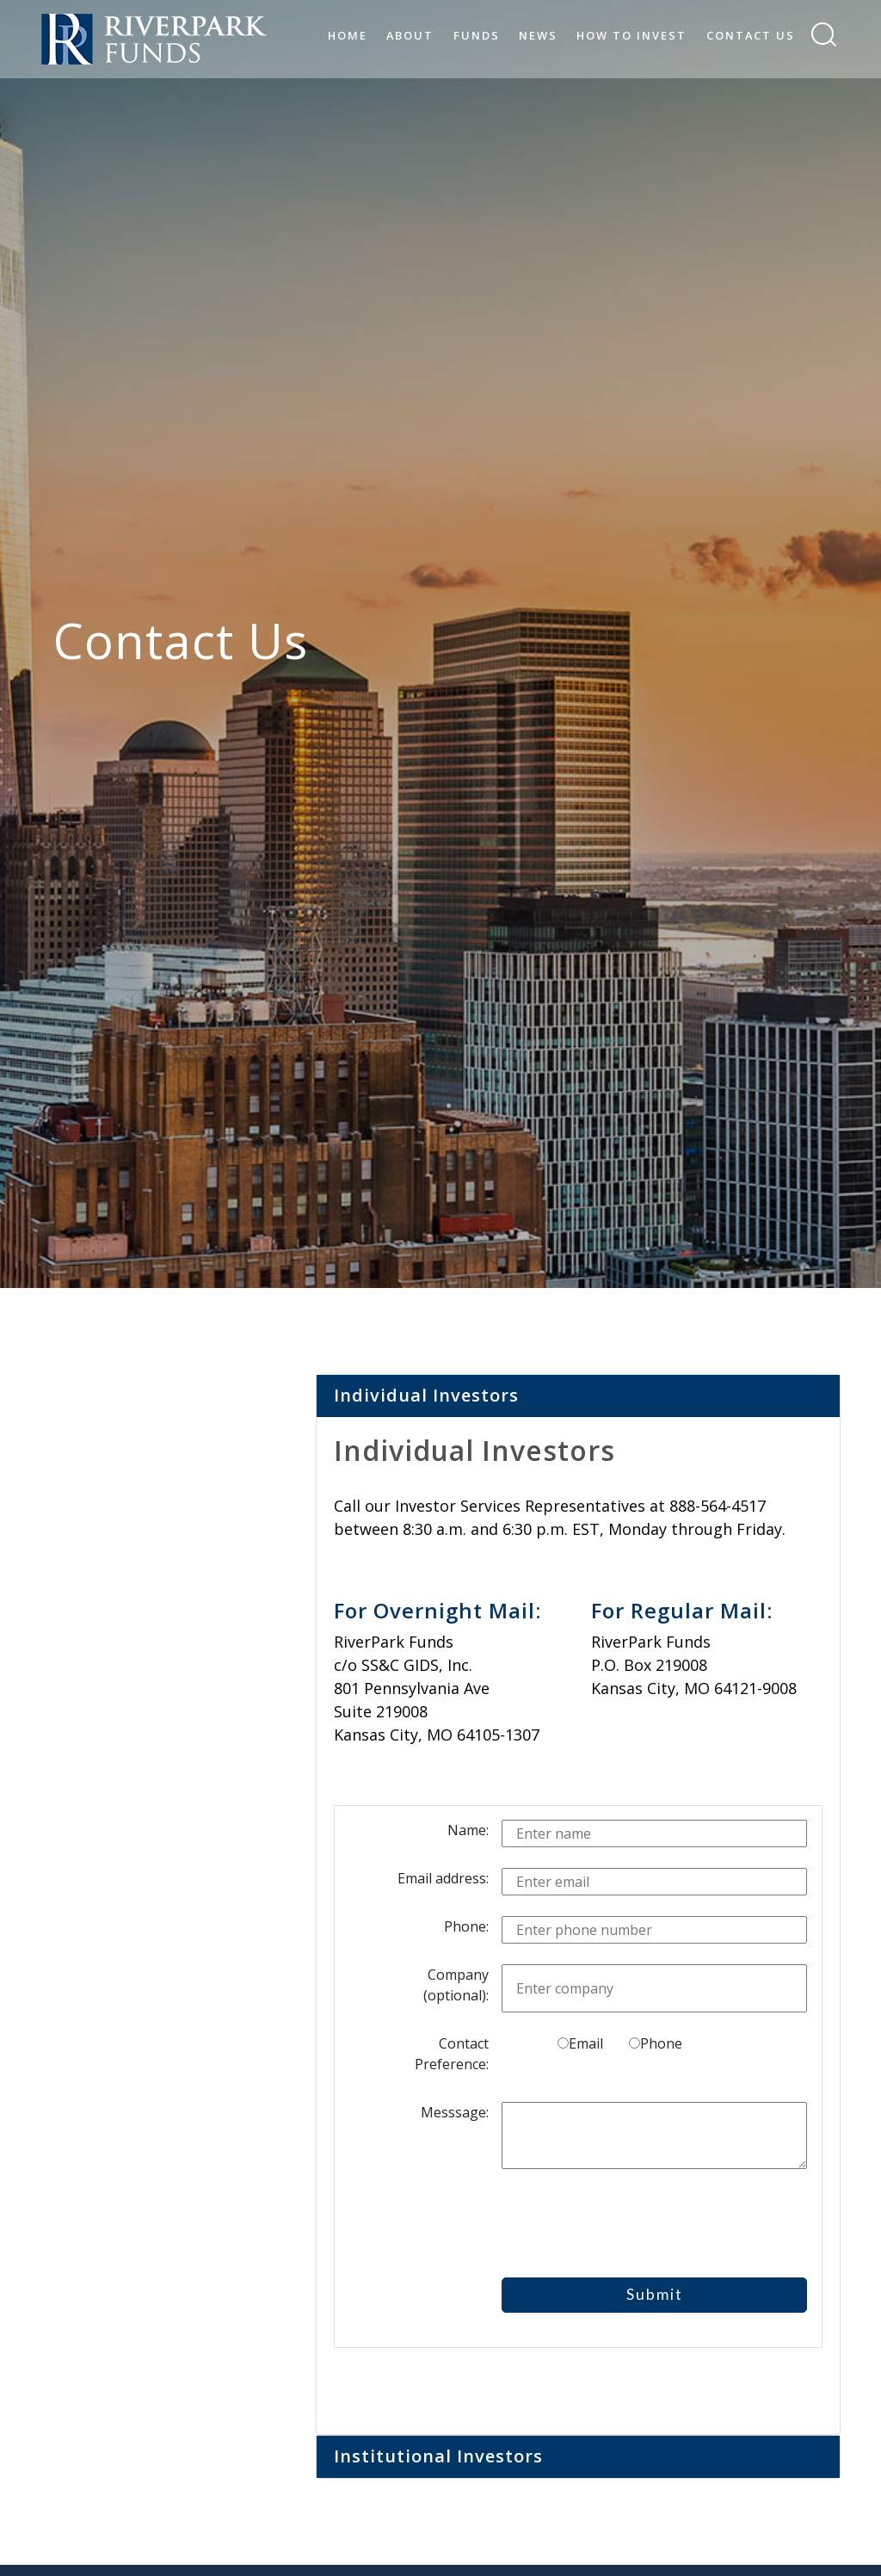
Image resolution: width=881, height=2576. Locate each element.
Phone (655, 2043)
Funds (476, 35)
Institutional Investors (438, 2456)
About (410, 35)
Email (580, 2043)
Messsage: (455, 2112)
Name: (468, 1830)
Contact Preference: (452, 2054)
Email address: (443, 1878)
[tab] (578, 1396)
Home (347, 35)
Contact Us (750, 35)
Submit (654, 2294)
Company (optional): (456, 1985)
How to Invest (631, 35)
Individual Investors (426, 1395)
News (538, 35)
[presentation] (645, 2223)
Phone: (466, 1926)
